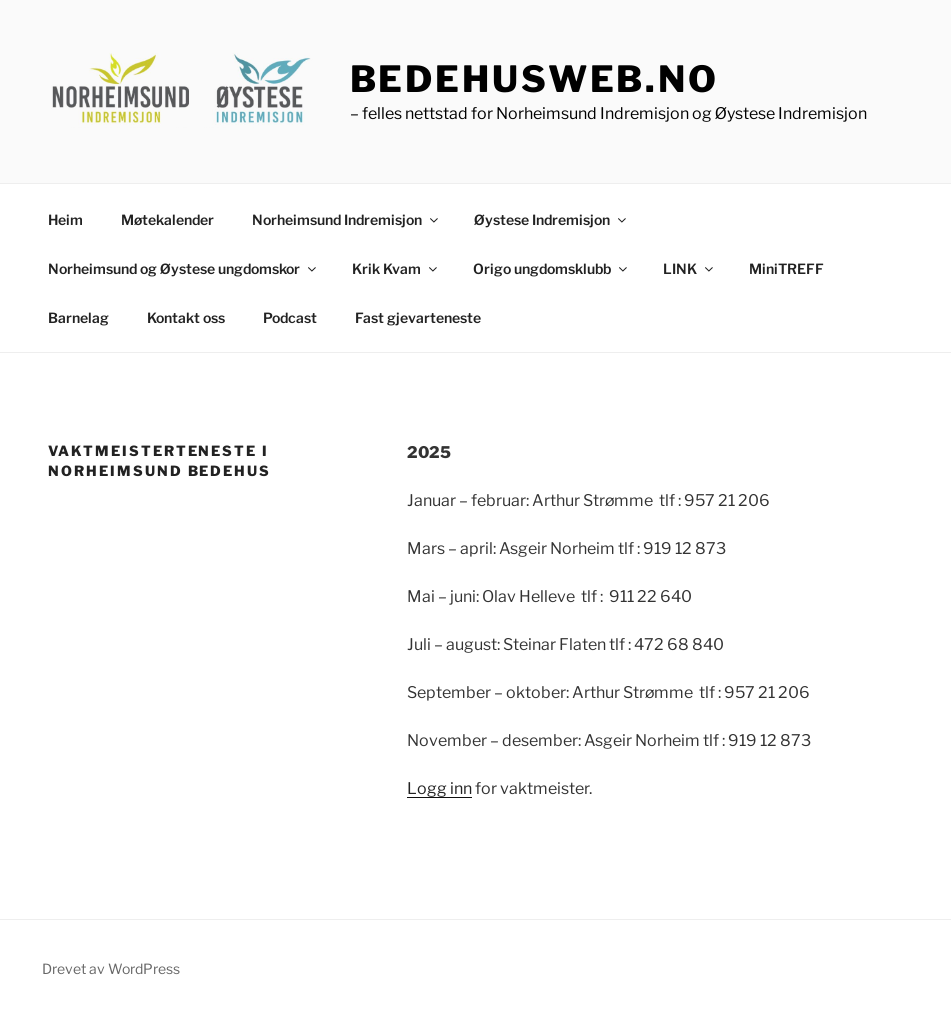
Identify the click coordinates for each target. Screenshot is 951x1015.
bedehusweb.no (534, 79)
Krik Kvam (396, 268)
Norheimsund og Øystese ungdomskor (183, 268)
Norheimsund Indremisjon (346, 219)
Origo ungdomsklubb (551, 268)
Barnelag (78, 317)
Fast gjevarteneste (418, 317)
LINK (689, 268)
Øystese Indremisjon (551, 219)
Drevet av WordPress (111, 968)
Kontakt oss (186, 317)
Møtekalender (167, 219)
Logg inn (439, 788)
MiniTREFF (786, 268)
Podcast (290, 317)
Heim (65, 219)
